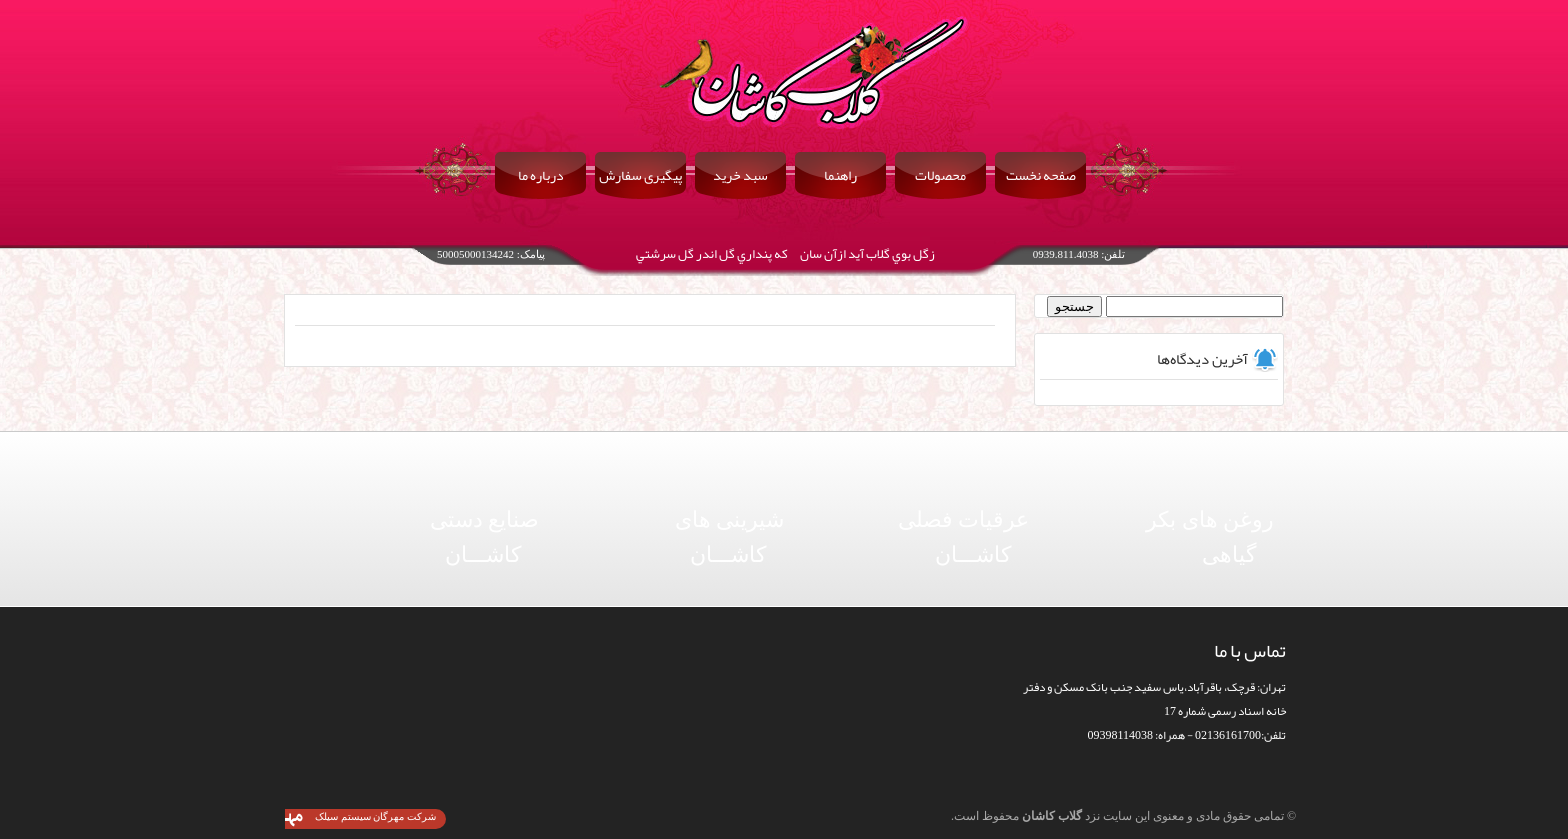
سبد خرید (740, 175)
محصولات (940, 175)
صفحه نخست (1041, 175)
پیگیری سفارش (640, 175)
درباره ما (541, 175)
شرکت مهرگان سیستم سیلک (375, 816)
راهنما (840, 175)
